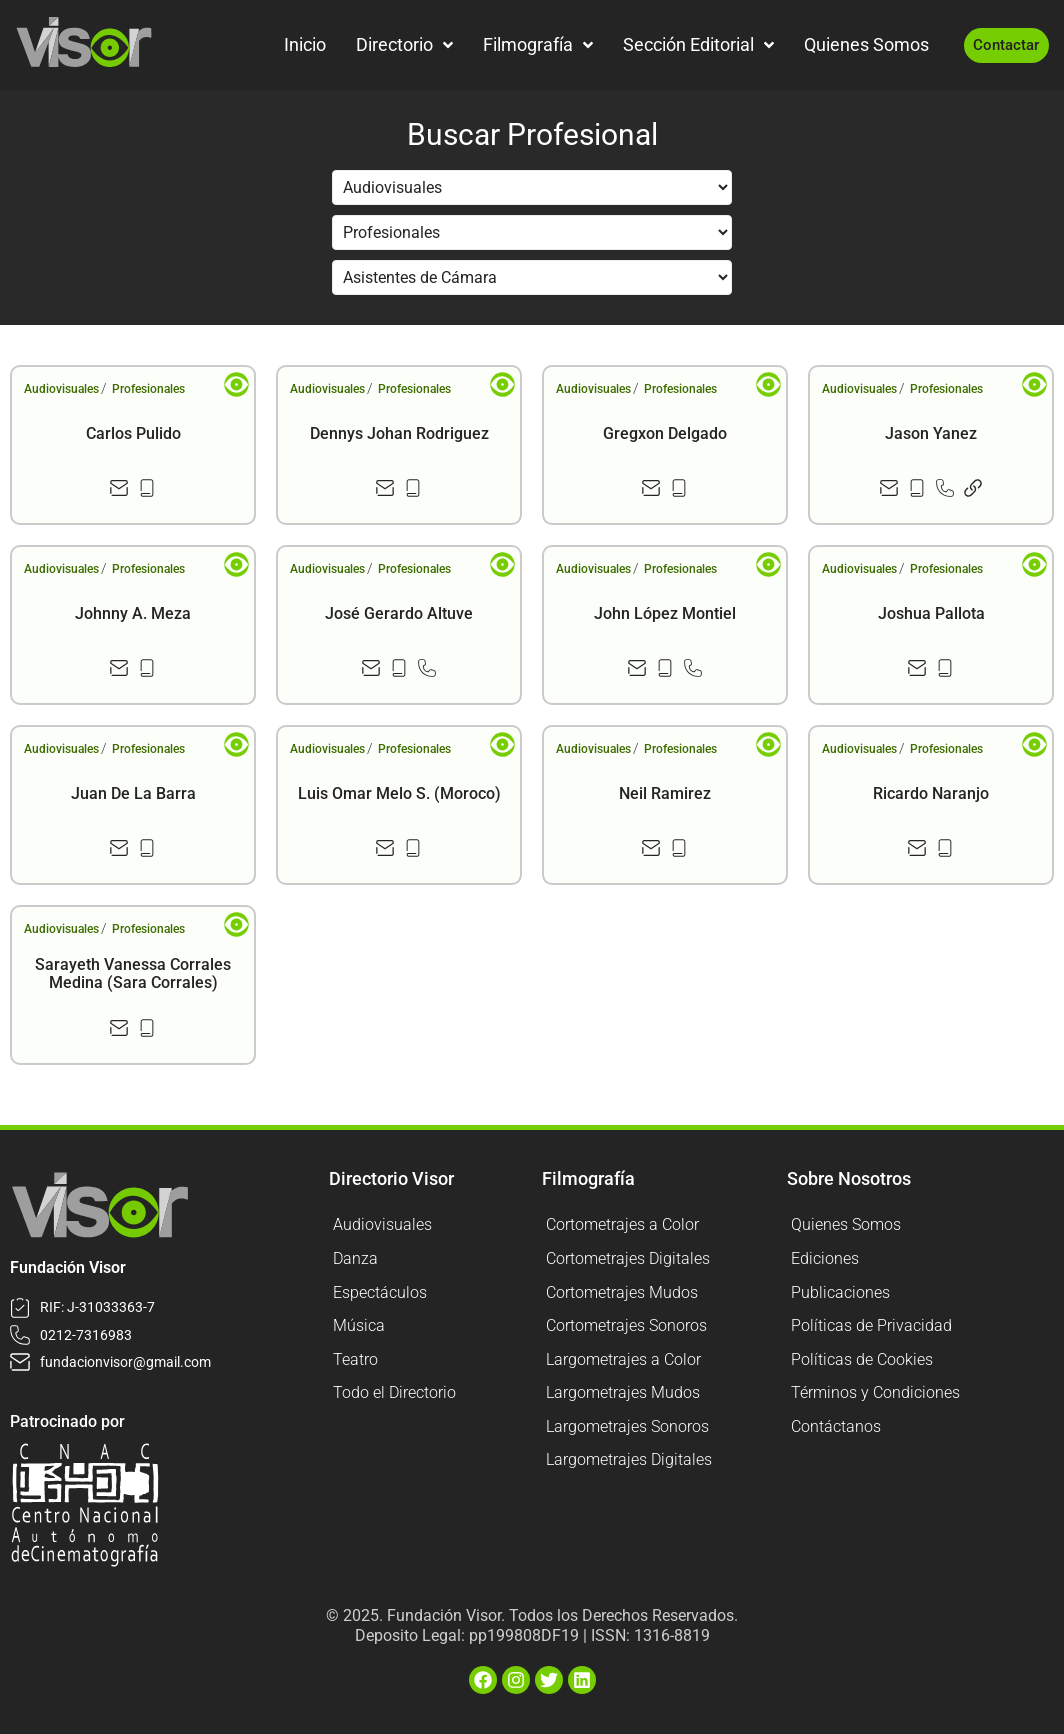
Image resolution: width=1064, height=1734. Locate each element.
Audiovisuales (61, 389)
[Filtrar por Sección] (532, 187)
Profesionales (148, 389)
